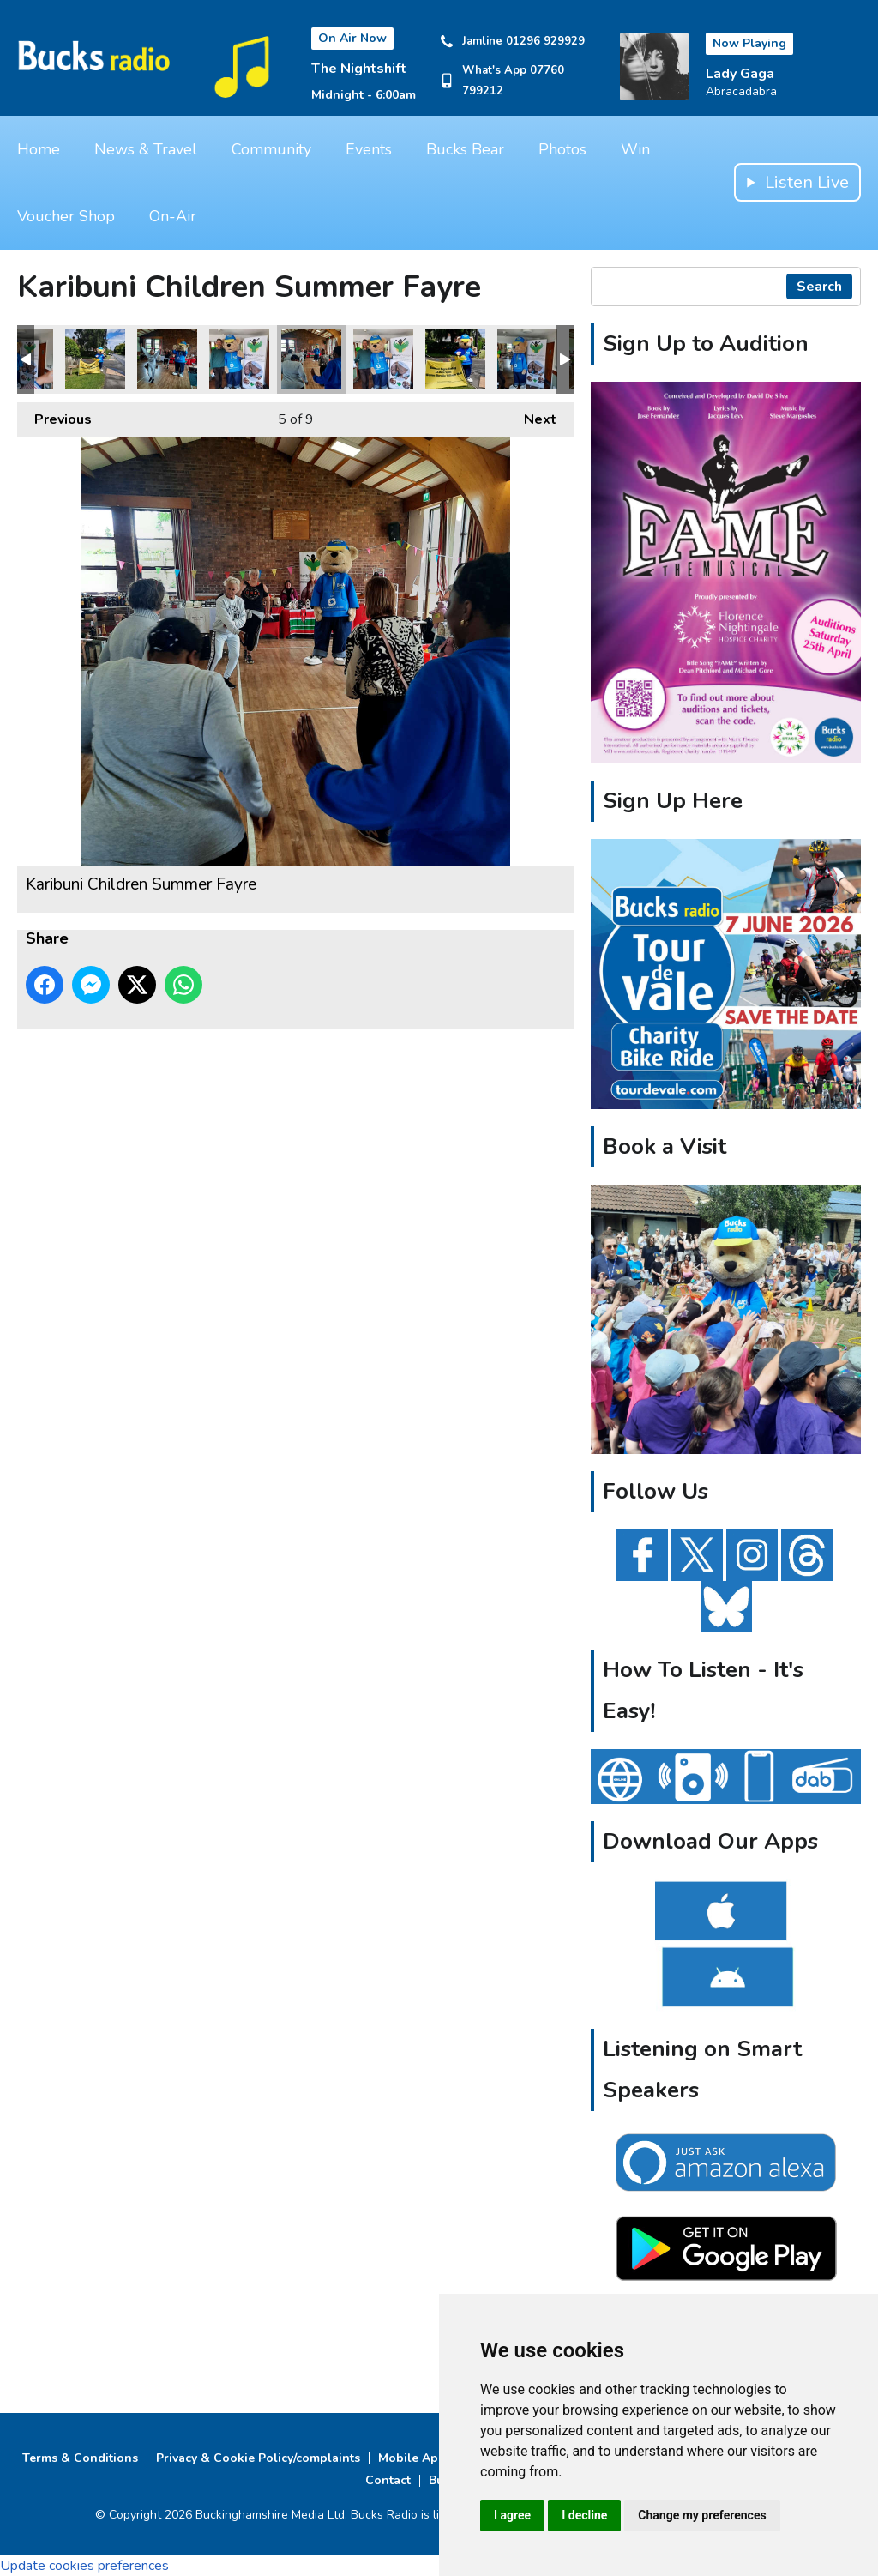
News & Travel (145, 149)
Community (271, 149)
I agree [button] (512, 2515)
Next (531, 415)
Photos (562, 149)
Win (635, 149)
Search (819, 286)
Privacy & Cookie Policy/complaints (258, 2458)
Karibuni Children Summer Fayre (95, 359)
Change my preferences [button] (702, 2515)
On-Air (172, 216)
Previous (54, 415)
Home (38, 149)
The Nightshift (358, 68)
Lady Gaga (740, 73)
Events (369, 149)
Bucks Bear (465, 149)
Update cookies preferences (84, 2565)
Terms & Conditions (80, 2458)
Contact (388, 2480)
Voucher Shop (66, 216)
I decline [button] (584, 2515)
